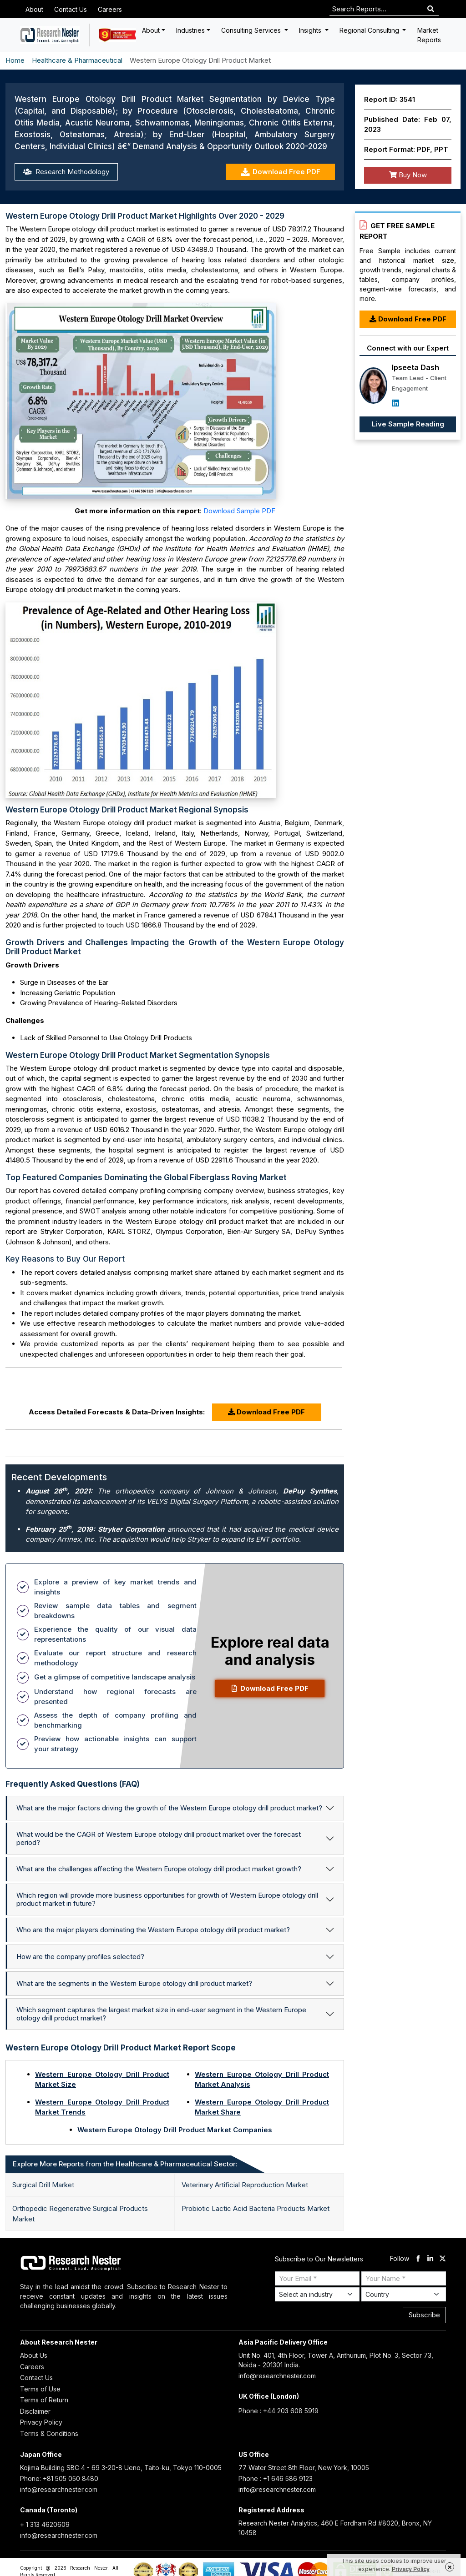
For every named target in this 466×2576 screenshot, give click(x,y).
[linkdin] (430, 2259)
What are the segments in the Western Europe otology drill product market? (134, 1983)
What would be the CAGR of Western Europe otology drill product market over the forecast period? (158, 1838)
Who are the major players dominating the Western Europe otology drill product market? (153, 1929)
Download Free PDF (280, 172)
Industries (190, 30)
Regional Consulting (370, 30)
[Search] (431, 9)
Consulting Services (252, 30)
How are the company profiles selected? (80, 1956)
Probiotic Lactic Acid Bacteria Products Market (255, 2208)
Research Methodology (66, 171)
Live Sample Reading (408, 424)
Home (15, 60)
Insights (311, 30)
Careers (110, 9)
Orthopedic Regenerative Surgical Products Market (80, 2213)
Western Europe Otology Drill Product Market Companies (174, 2129)
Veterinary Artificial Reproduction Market (245, 2184)
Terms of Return (44, 2400)
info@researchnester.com (277, 2376)
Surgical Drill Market (43, 2184)
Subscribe (424, 2314)
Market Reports (429, 35)
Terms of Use (40, 2389)
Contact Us (70, 9)
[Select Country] (403, 2294)
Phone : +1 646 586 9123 (275, 2478)
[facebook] (418, 2259)
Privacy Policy (41, 2422)
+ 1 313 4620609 (45, 2524)
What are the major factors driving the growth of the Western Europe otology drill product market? (169, 1808)
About (34, 9)
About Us (33, 2355)
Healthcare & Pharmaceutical (77, 60)
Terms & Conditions (49, 2433)
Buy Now (408, 174)
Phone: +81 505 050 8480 (59, 2478)
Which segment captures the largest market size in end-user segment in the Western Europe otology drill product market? (161, 2013)
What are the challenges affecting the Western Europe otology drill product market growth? (158, 1868)
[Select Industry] (317, 2294)
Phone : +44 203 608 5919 (278, 2411)
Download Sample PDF (239, 510)
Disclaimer (35, 2411)
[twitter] (442, 2259)
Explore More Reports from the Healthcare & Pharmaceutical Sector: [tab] (125, 2164)
